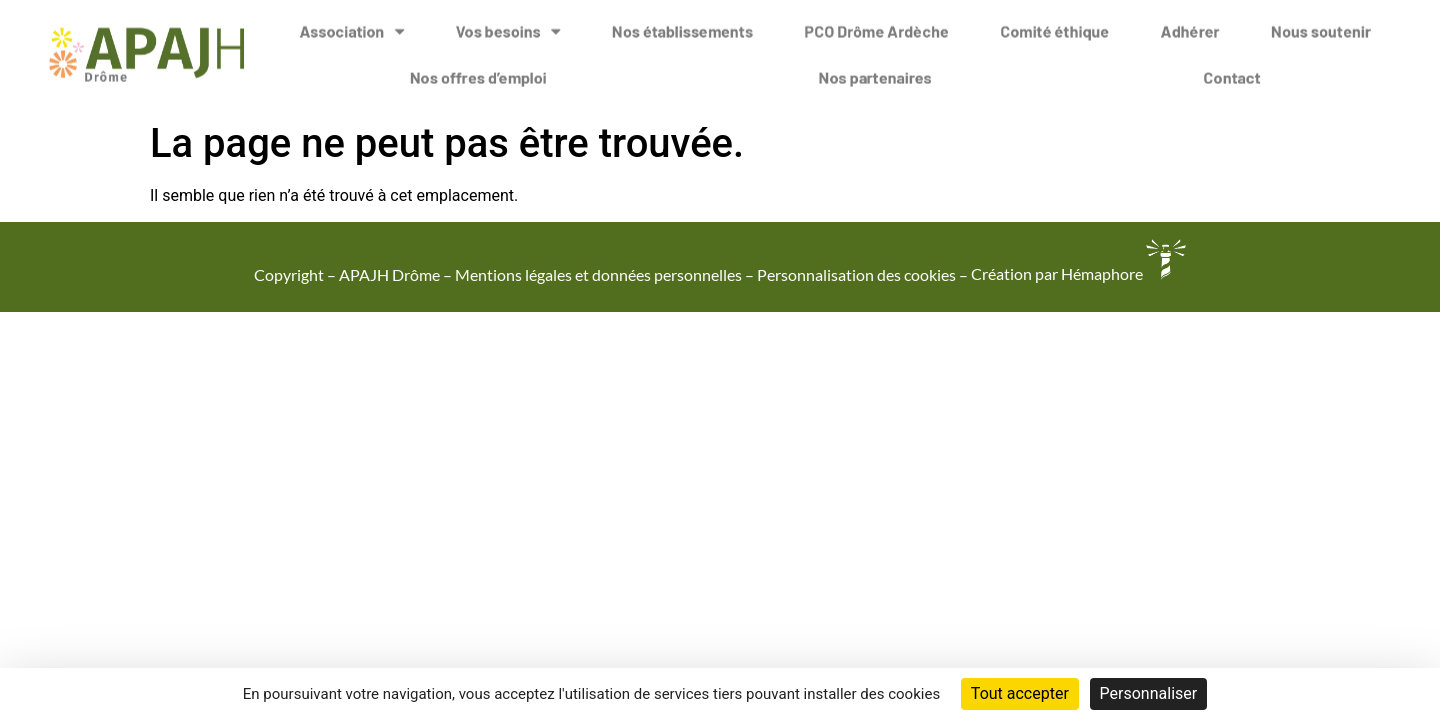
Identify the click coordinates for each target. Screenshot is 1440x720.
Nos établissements (682, 24)
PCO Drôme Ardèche (876, 24)
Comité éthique (1054, 24)
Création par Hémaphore (1078, 273)
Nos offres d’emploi (478, 70)
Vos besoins (508, 25)
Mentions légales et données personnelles (598, 273)
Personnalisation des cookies (856, 273)
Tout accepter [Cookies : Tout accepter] (1020, 693)
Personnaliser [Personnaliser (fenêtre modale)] (1149, 693)
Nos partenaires (875, 70)
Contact (1232, 70)
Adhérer (1190, 24)
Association (351, 25)
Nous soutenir (1321, 24)
